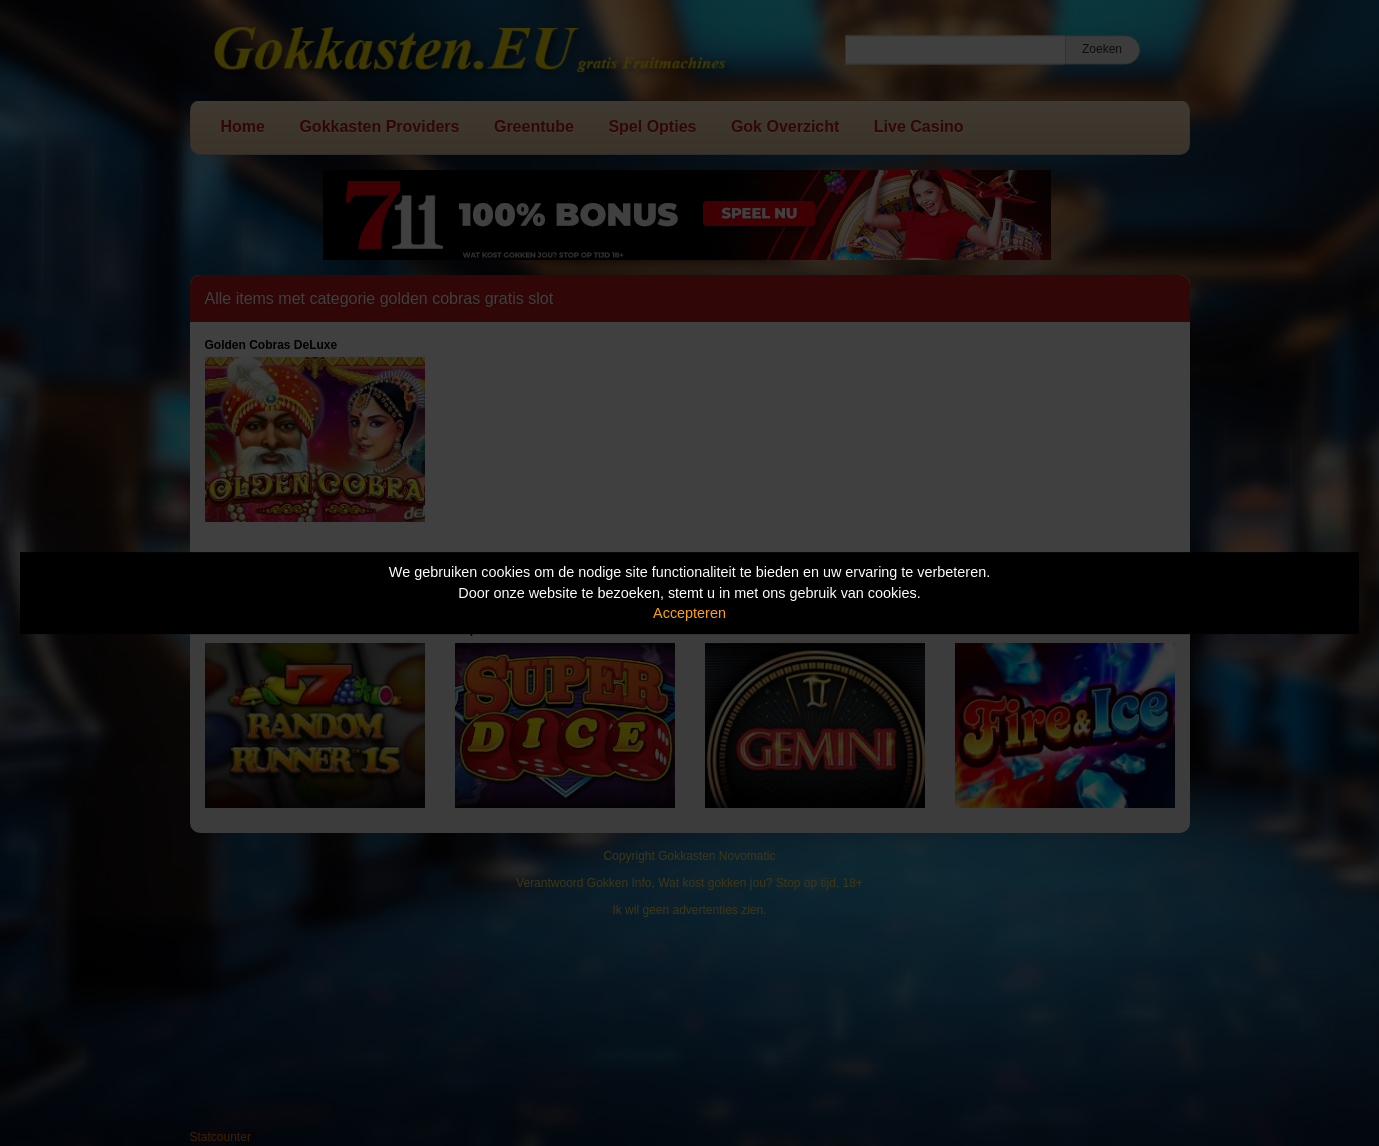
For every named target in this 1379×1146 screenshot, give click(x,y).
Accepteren (689, 613)
